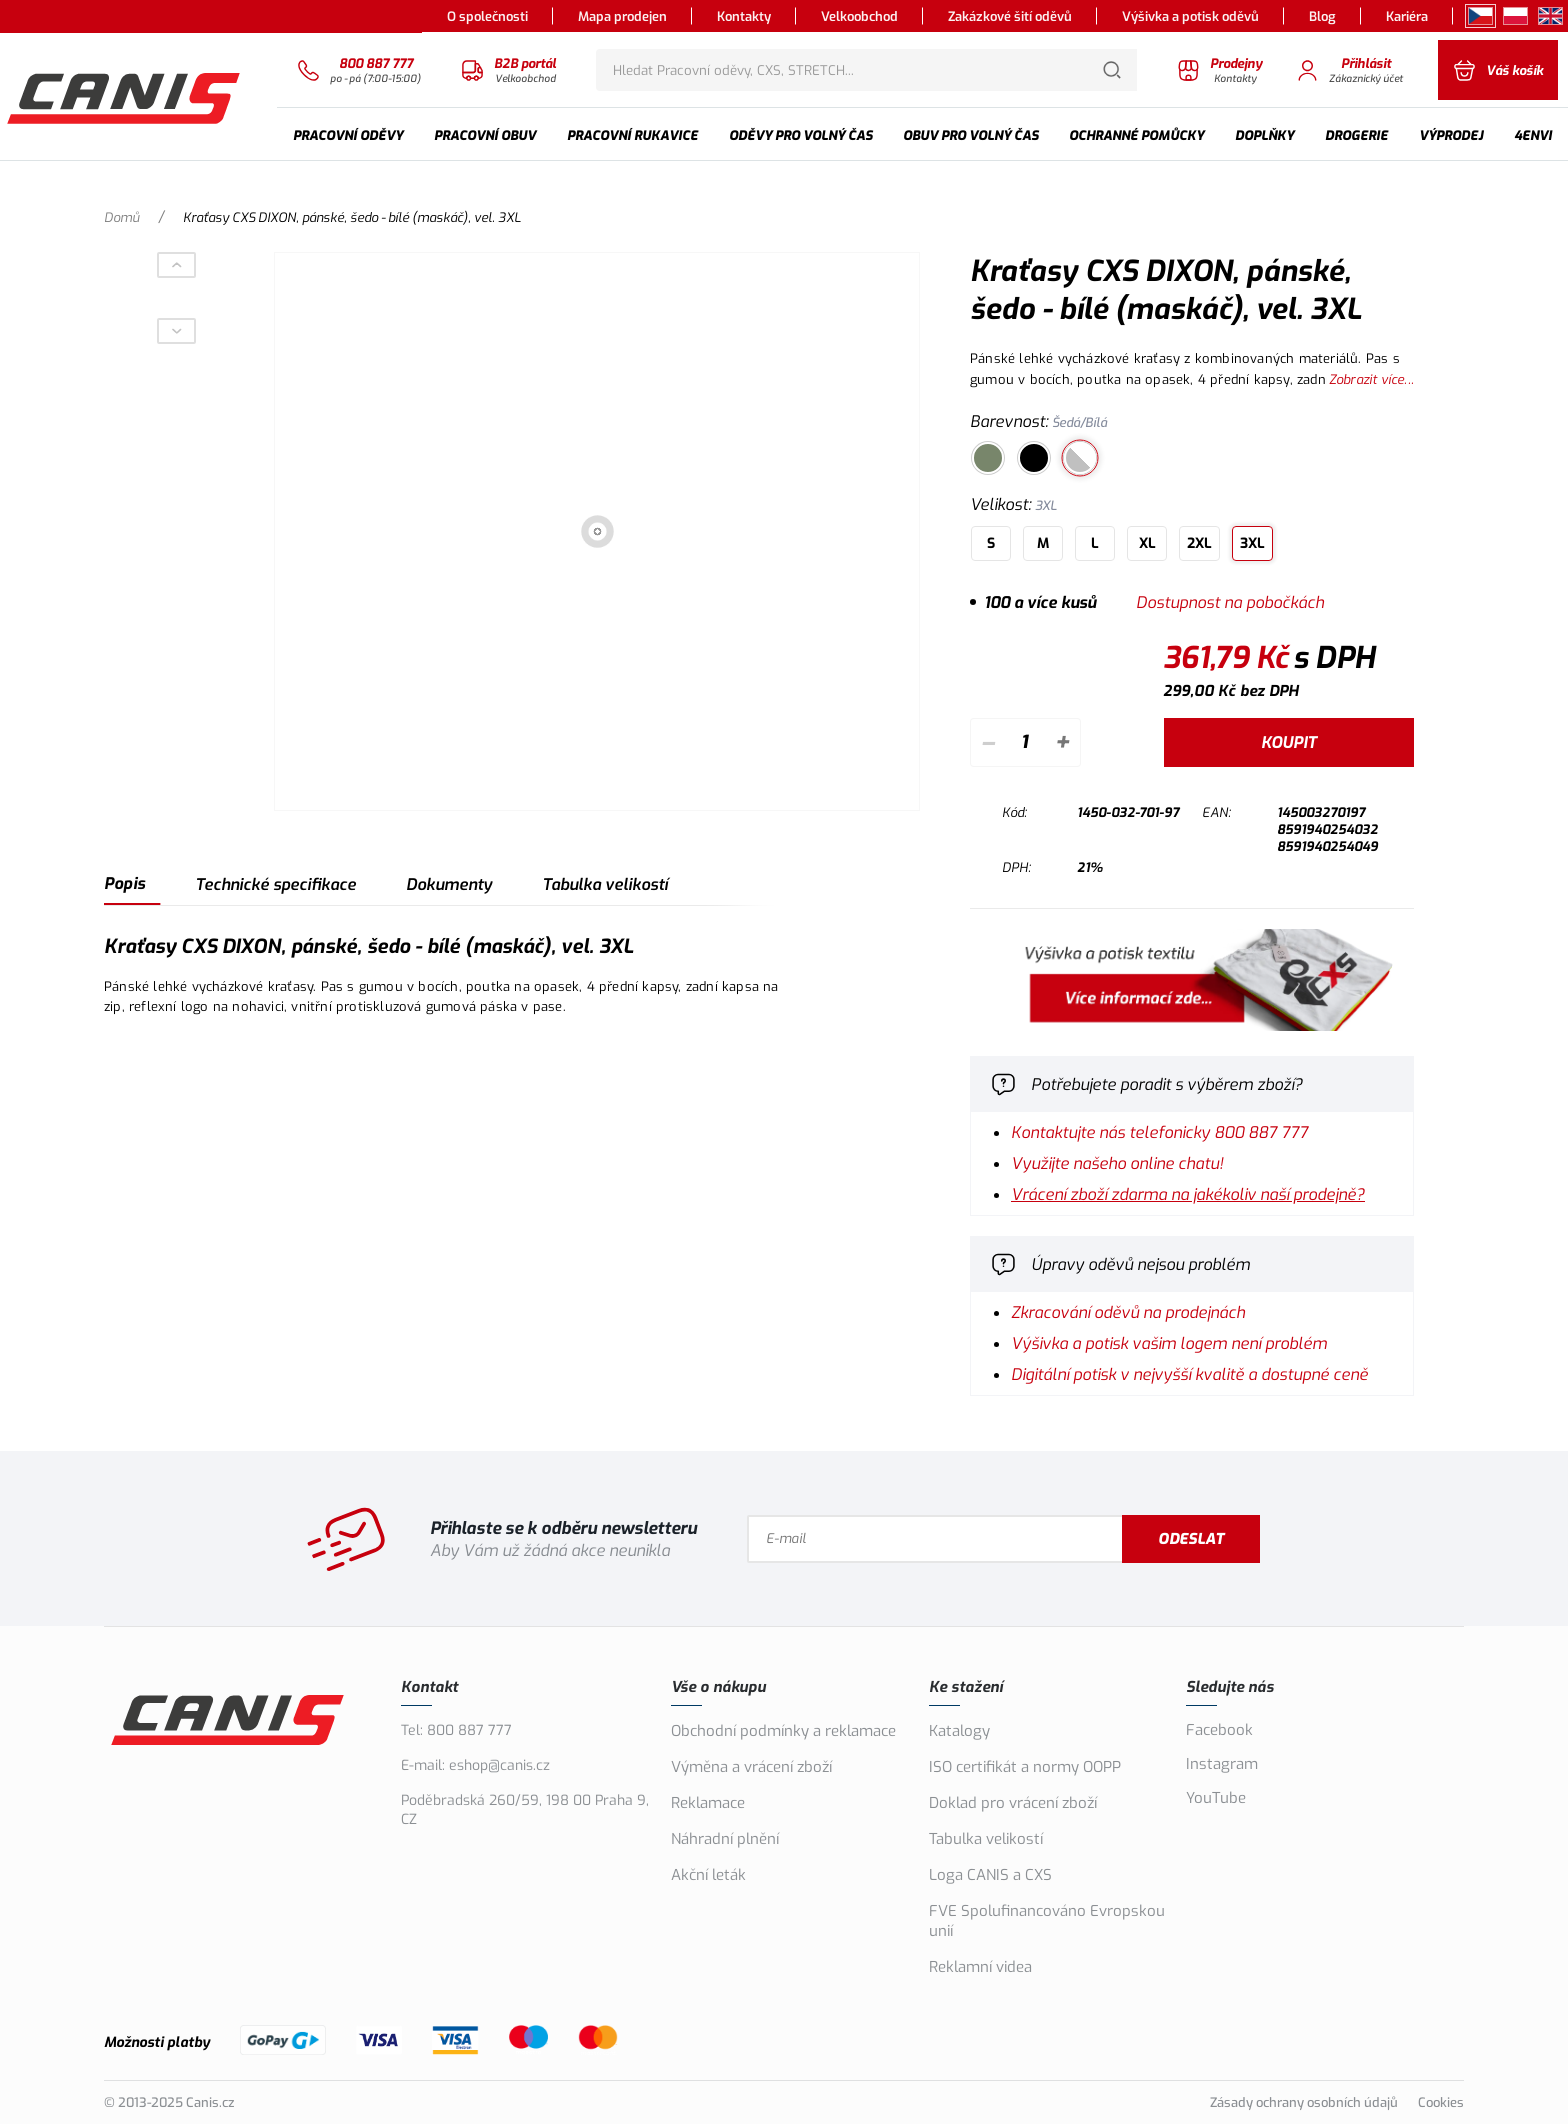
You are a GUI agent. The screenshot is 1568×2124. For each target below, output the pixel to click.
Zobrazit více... (1371, 379)
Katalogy (959, 1731)
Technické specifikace (275, 884)
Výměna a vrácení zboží (751, 1767)
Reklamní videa (980, 1967)
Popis (124, 883)
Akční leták (708, 1875)
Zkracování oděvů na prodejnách (1128, 1312)
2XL (1199, 543)
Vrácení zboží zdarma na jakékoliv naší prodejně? (1188, 1194)
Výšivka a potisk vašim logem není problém (1169, 1343)
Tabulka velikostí (605, 884)
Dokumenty (449, 884)
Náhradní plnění (725, 1839)
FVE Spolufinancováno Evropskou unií (1047, 1921)
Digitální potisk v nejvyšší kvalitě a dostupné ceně (1189, 1374)
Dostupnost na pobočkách (1230, 602)
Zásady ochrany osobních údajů (1304, 2102)
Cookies (1441, 2102)
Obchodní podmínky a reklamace (783, 1731)
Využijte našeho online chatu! (1117, 1163)
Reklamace (708, 1803)
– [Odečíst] (987, 742)
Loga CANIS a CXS (990, 1875)
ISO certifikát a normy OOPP (1025, 1767)
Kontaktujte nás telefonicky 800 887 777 (1159, 1132)
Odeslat (1191, 1539)
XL (1147, 543)
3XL (1252, 543)
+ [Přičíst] (1062, 742)
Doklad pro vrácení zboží (1013, 1803)
